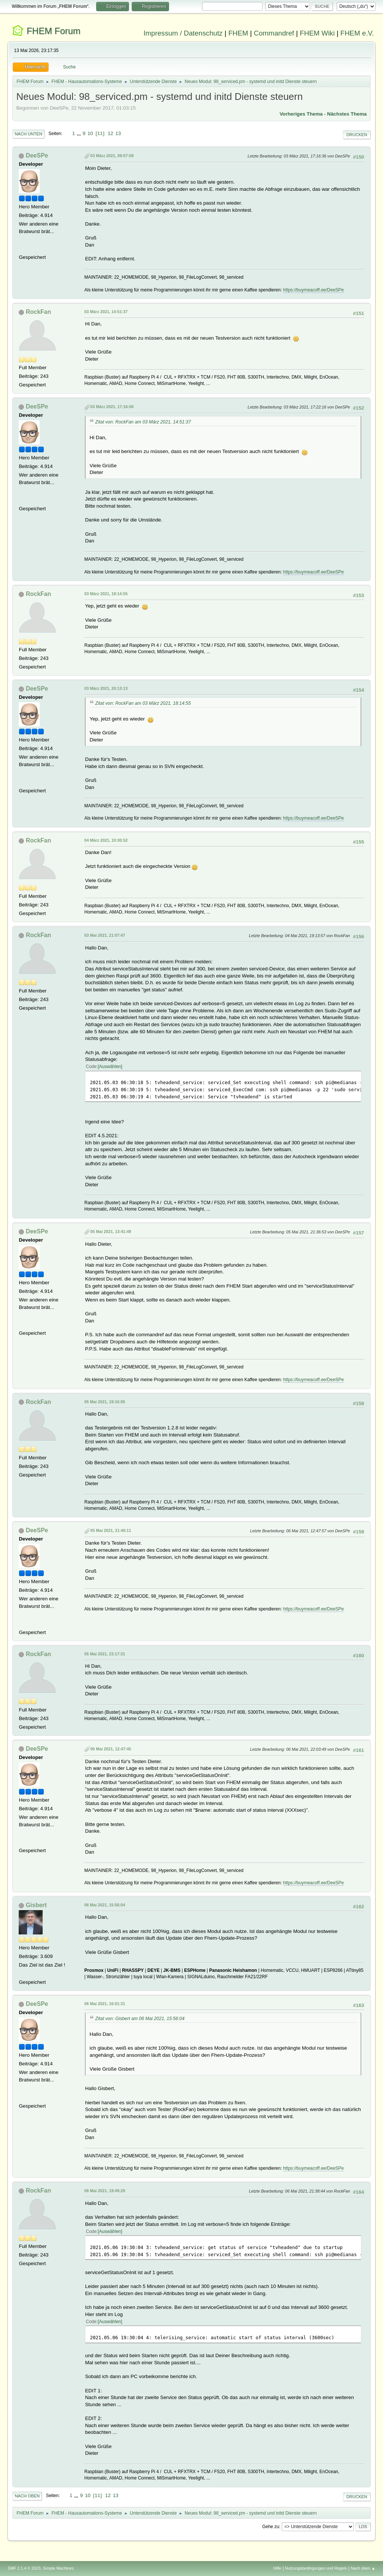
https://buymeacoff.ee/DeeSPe (313, 290)
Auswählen (110, 1066)
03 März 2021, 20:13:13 (106, 688)
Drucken (356, 134)
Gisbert (36, 1905)
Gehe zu (270, 2526)
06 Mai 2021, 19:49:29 (104, 2190)
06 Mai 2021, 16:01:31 (104, 2003)
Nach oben (27, 2496)
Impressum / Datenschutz (183, 33)
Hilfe (277, 2568)
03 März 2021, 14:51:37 (106, 311)
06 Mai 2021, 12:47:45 (110, 1749)
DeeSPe (37, 155)
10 (90, 133)
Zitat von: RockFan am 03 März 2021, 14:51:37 (143, 422)
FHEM (238, 33)
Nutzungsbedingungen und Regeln (316, 2568)
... (79, 133)
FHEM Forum (53, 31)
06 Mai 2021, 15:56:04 (104, 1905)
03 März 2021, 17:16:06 (112, 406)
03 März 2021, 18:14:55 (106, 593)
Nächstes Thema (347, 114)
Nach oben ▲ (363, 2568)
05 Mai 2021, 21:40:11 (110, 1530)
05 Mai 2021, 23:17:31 (104, 1654)
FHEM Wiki (317, 33)
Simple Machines (58, 2568)
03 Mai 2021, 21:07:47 (104, 935)
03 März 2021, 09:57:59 (112, 155)
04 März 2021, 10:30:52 (106, 840)
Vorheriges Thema (300, 114)
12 (110, 133)
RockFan (38, 312)
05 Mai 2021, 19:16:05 (104, 1401)
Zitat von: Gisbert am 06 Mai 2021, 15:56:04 (139, 2018)
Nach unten (28, 134)
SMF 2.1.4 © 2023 (23, 2568)
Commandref (274, 33)
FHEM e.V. (357, 33)
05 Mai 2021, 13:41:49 (110, 1231)
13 (118, 133)
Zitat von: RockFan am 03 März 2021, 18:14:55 (143, 703)
